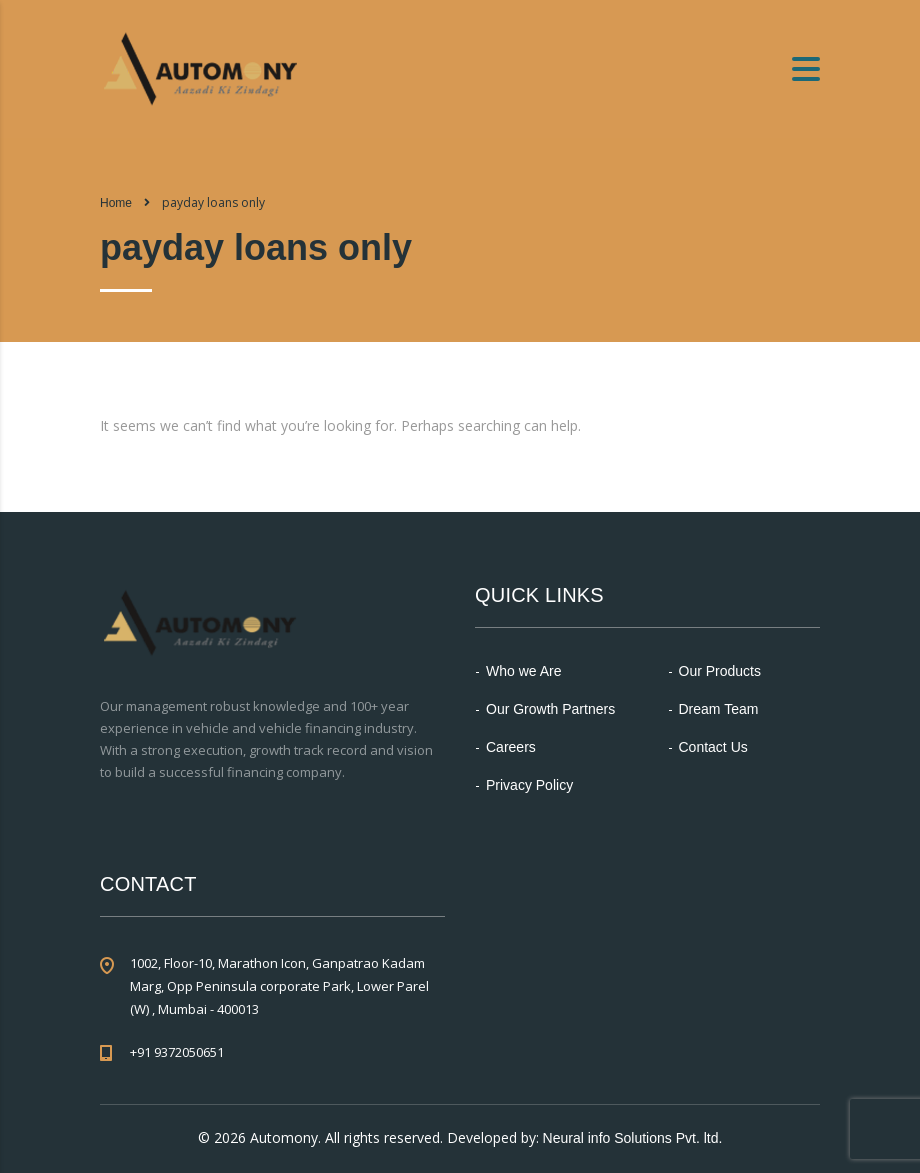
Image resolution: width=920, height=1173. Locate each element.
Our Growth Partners (550, 709)
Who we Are (523, 671)
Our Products (720, 671)
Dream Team (719, 709)
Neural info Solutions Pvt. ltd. (633, 1138)
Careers (511, 747)
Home (116, 203)
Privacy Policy (529, 785)
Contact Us (713, 747)
